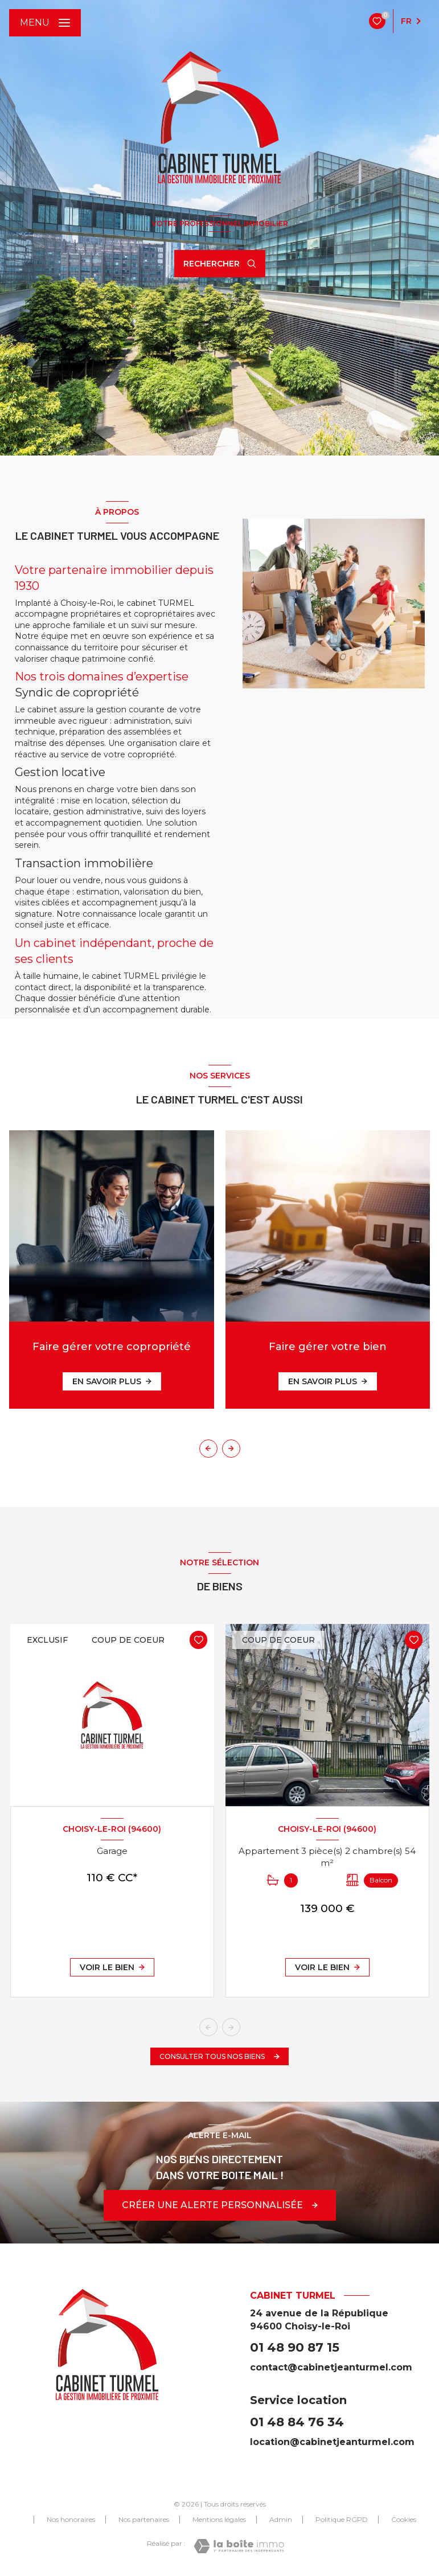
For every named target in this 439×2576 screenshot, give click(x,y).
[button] (231, 1448)
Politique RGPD (341, 2519)
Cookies (403, 2520)
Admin (280, 2519)
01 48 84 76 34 (297, 2421)
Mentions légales (219, 2519)
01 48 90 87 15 (294, 2347)
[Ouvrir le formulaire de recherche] (219, 263)
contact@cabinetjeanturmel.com (331, 2367)
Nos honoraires (71, 2519)
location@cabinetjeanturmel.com (332, 2441)
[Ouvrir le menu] (45, 22)
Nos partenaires (143, 2519)
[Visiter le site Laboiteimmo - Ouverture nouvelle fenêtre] (239, 2546)
